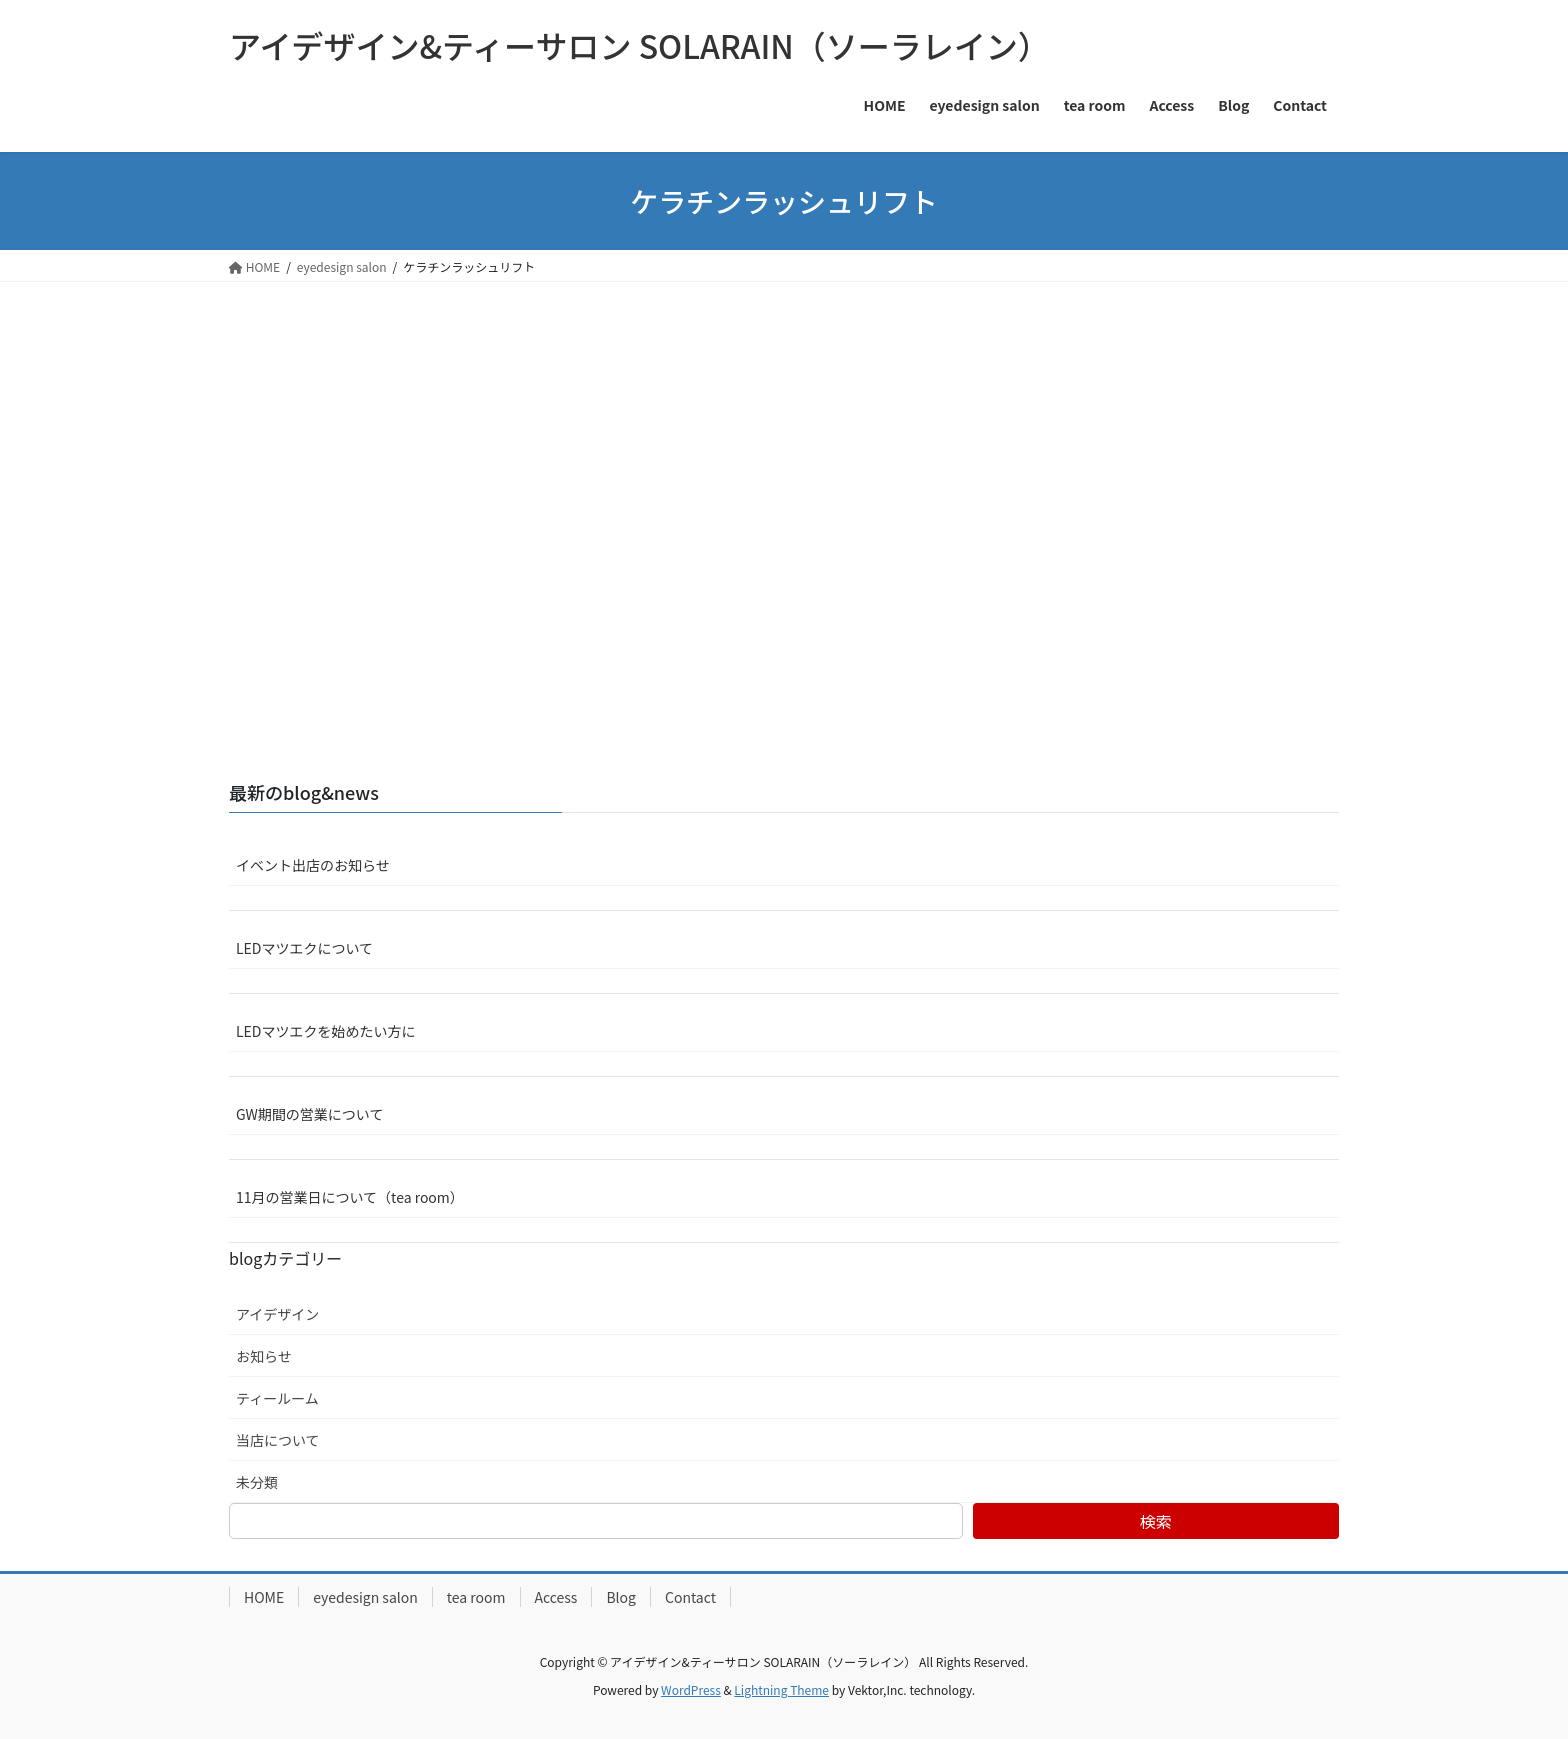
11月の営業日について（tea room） (350, 1197)
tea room (476, 1597)
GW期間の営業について (309, 1114)
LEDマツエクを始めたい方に (325, 1031)
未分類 (257, 1482)
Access (556, 1597)
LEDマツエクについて (304, 948)
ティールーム (277, 1398)
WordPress (691, 1689)
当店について (278, 1440)
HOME (264, 1597)
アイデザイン (277, 1314)
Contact (690, 1597)
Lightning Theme (781, 1689)
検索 (1156, 1521)
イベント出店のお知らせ (313, 865)
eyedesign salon (365, 1597)
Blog (621, 1597)
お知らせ (264, 1356)
